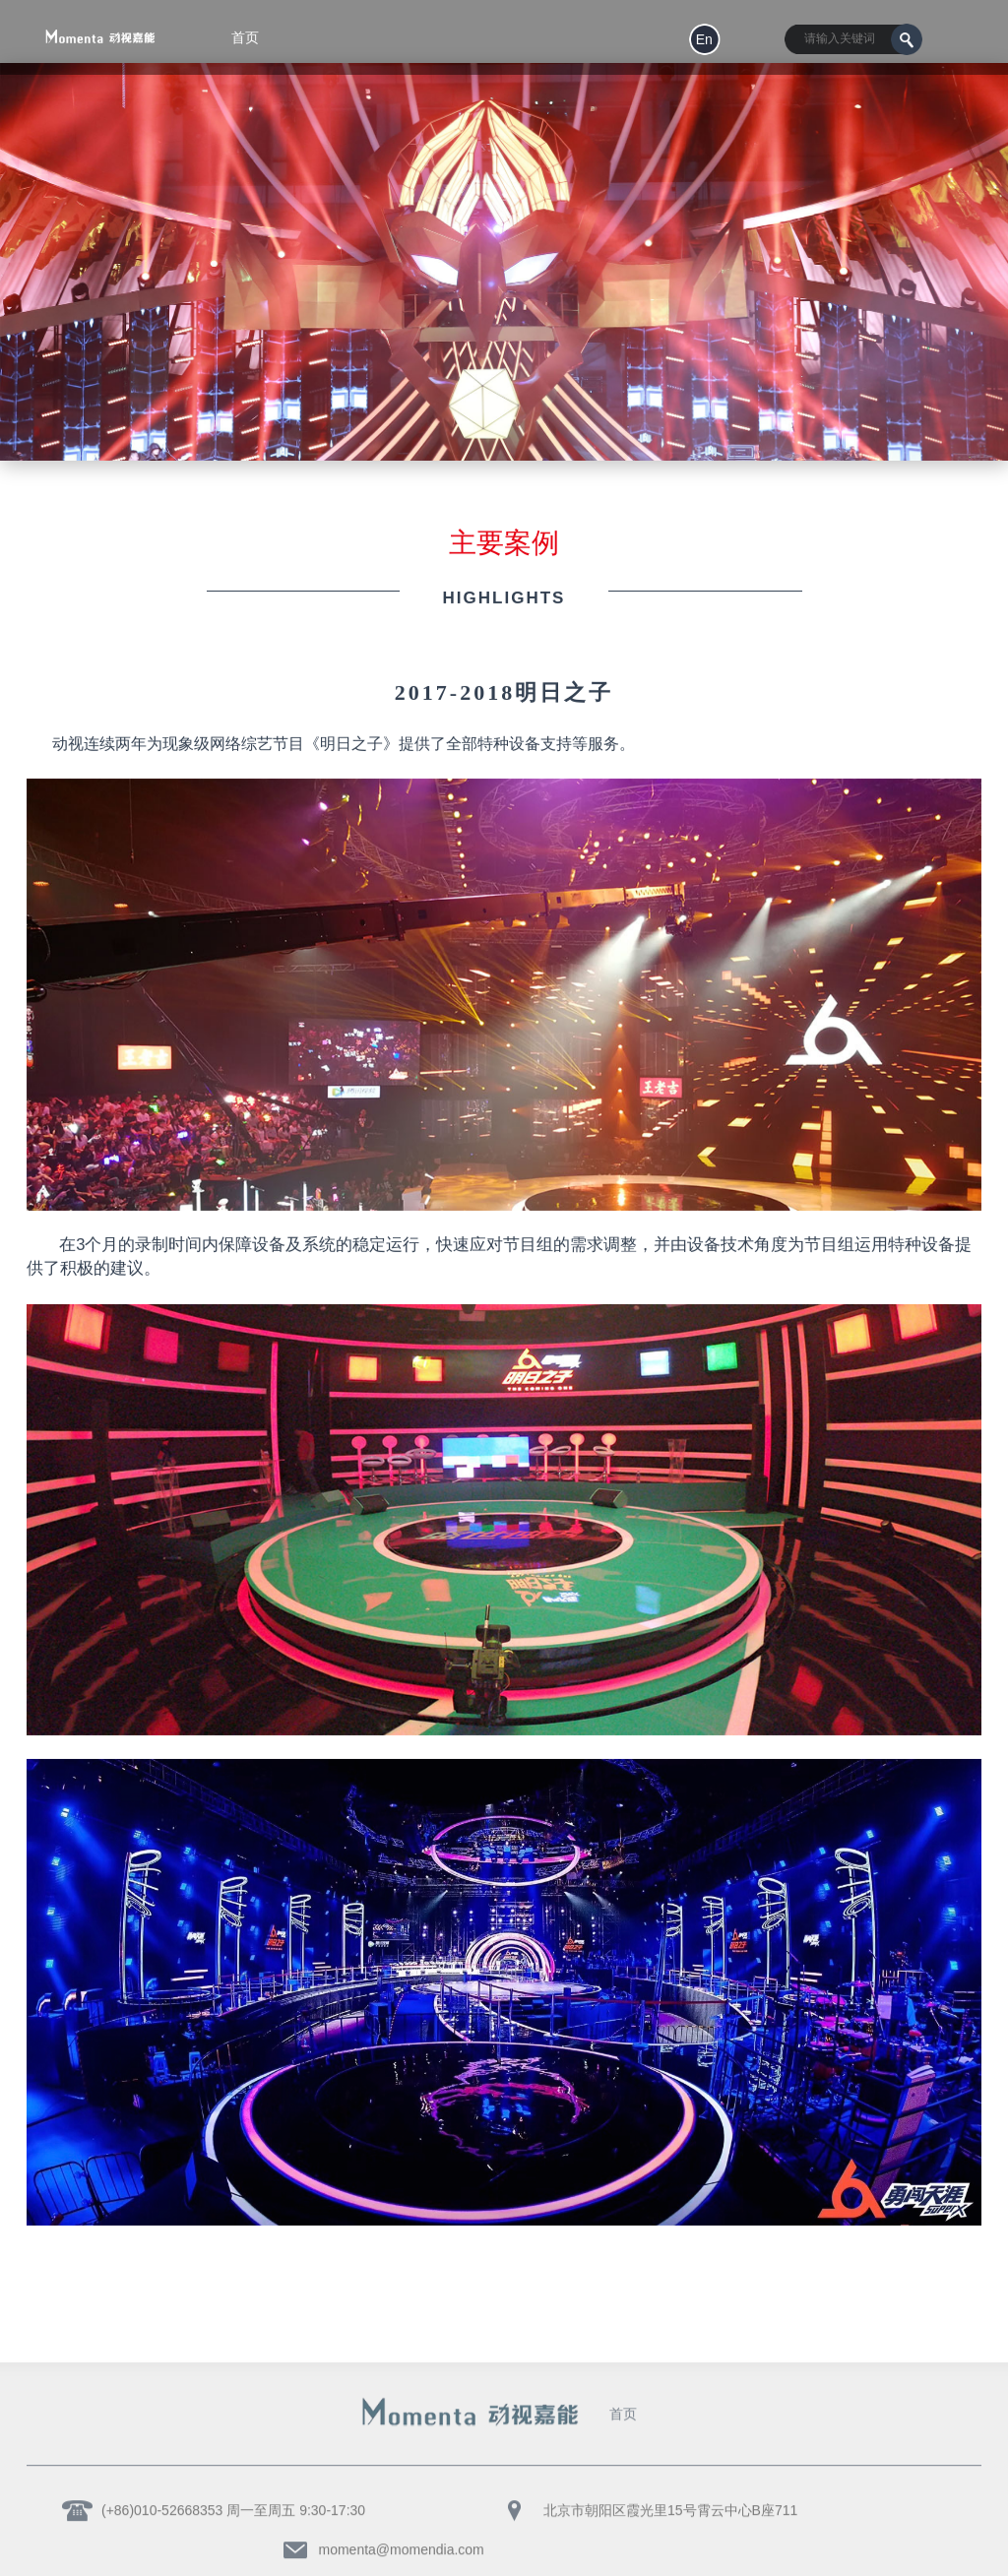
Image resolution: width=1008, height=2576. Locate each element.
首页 (623, 2409)
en (704, 39)
